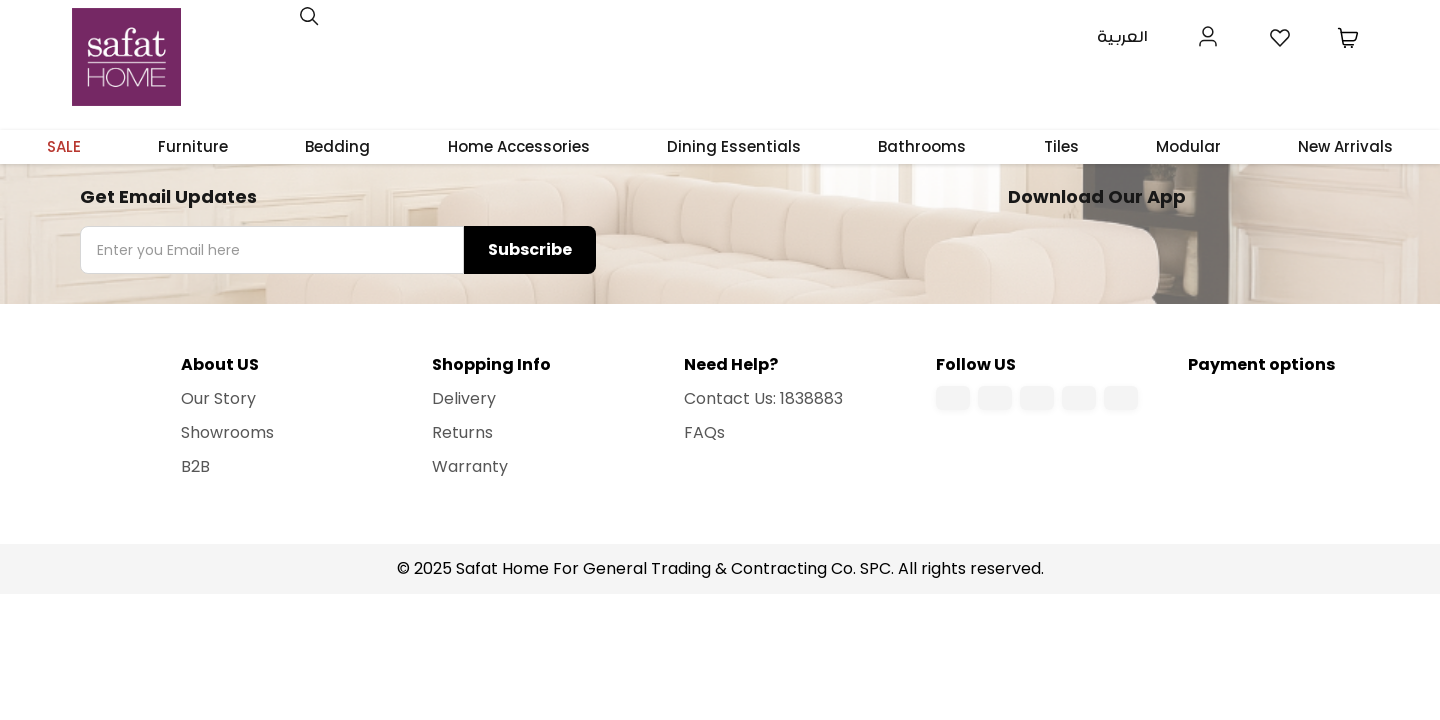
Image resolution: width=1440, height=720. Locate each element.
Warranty (470, 466)
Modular (1188, 146)
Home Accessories (519, 146)
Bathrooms (922, 146)
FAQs (704, 432)
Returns (462, 432)
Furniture (193, 146)
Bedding (337, 146)
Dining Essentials (734, 146)
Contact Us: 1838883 (763, 398)
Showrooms (227, 432)
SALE (64, 146)
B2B (195, 466)
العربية (1122, 37)
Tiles (1061, 146)
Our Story (218, 398)
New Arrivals (1345, 146)
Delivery (464, 398)
